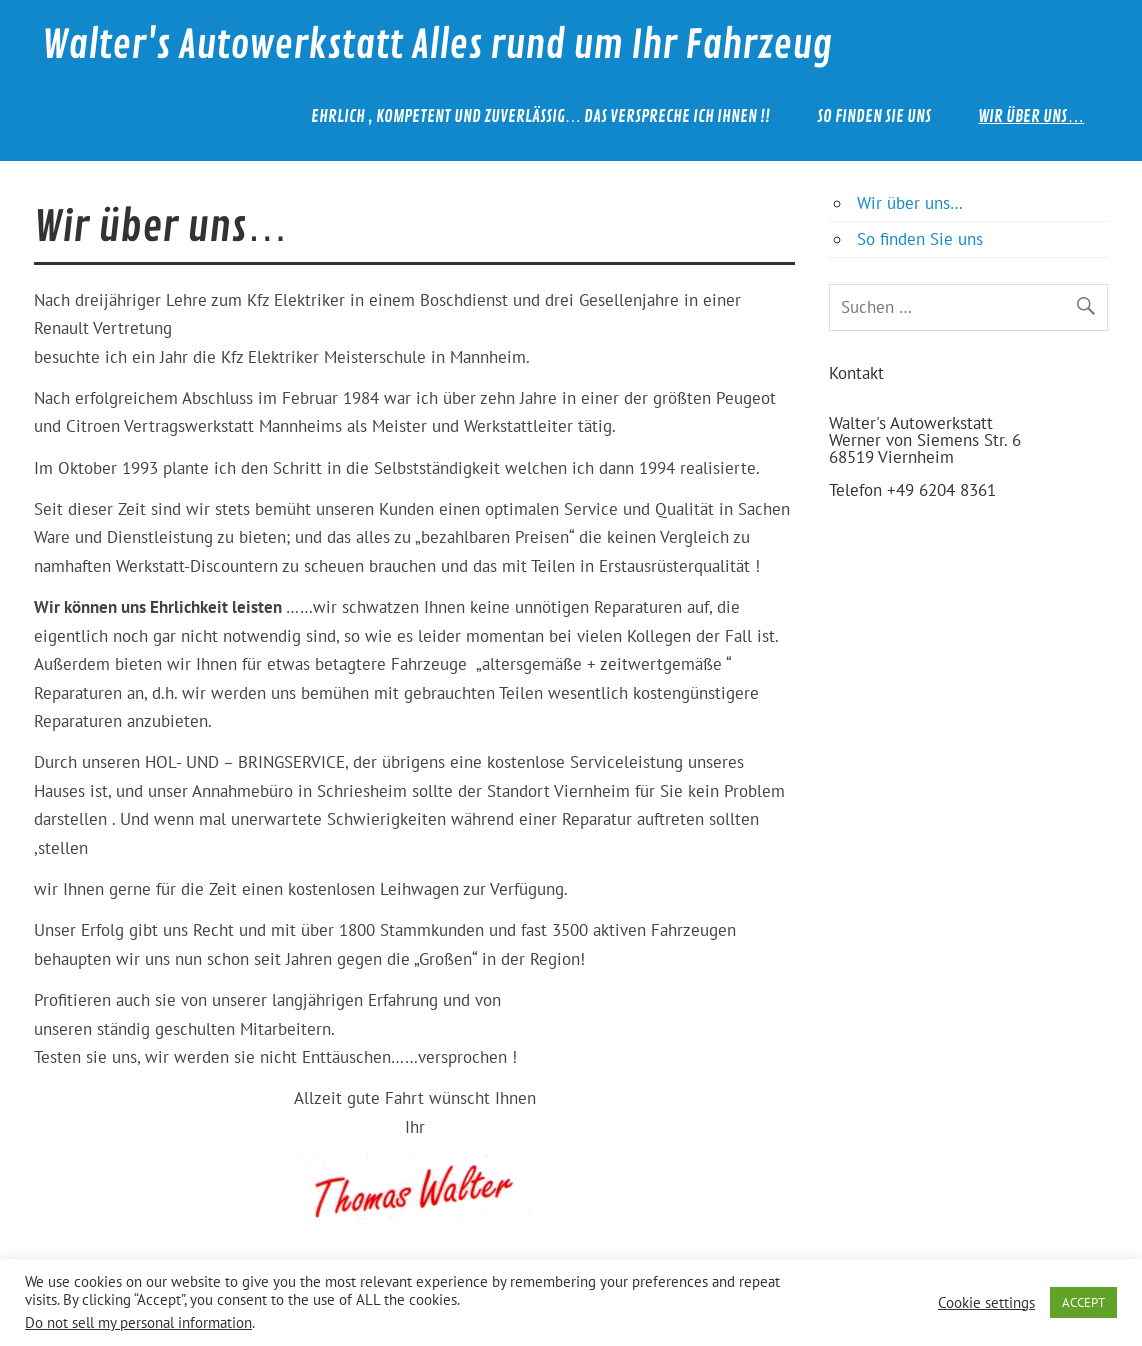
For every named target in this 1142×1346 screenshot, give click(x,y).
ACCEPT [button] (1083, 1302)
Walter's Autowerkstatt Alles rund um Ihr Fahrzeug (437, 45)
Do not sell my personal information (138, 1322)
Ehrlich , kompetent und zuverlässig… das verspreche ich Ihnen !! (541, 116)
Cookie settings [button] (986, 1303)
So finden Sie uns (874, 116)
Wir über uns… (1031, 116)
